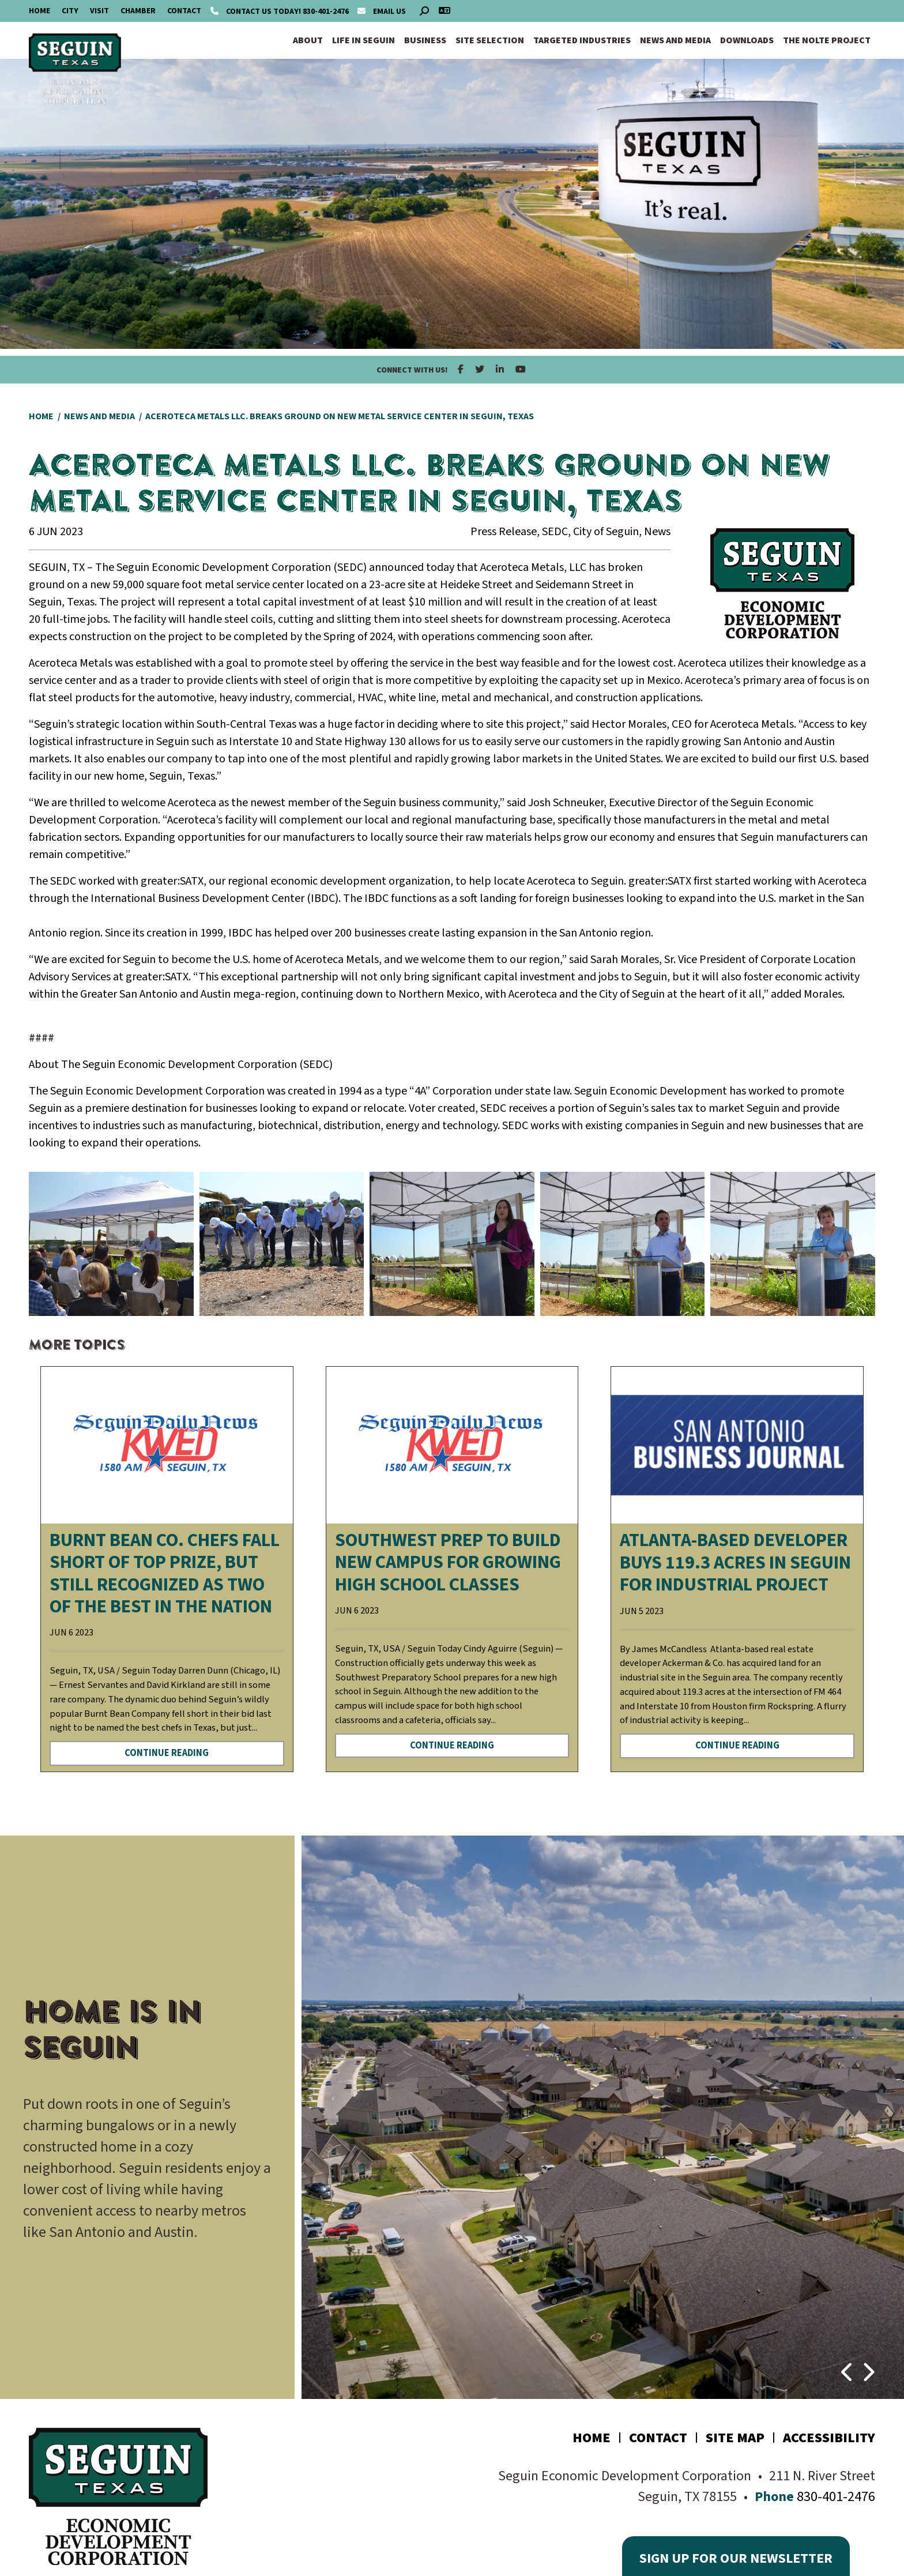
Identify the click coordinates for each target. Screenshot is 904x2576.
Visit (99, 11)
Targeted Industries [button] (582, 40)
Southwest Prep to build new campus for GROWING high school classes (448, 1562)
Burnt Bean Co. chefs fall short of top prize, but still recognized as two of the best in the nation (165, 1573)
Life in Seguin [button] (363, 40)
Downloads (747, 40)
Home (39, 11)
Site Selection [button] (489, 40)
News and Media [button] (675, 40)
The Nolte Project (827, 40)
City (70, 11)
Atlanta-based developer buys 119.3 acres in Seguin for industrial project (735, 1562)
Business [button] (425, 40)
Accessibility (829, 2438)
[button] (848, 2366)
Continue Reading (167, 1753)
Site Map (735, 2438)
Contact (184, 11)
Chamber (138, 11)
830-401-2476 (280, 11)
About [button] (308, 40)
